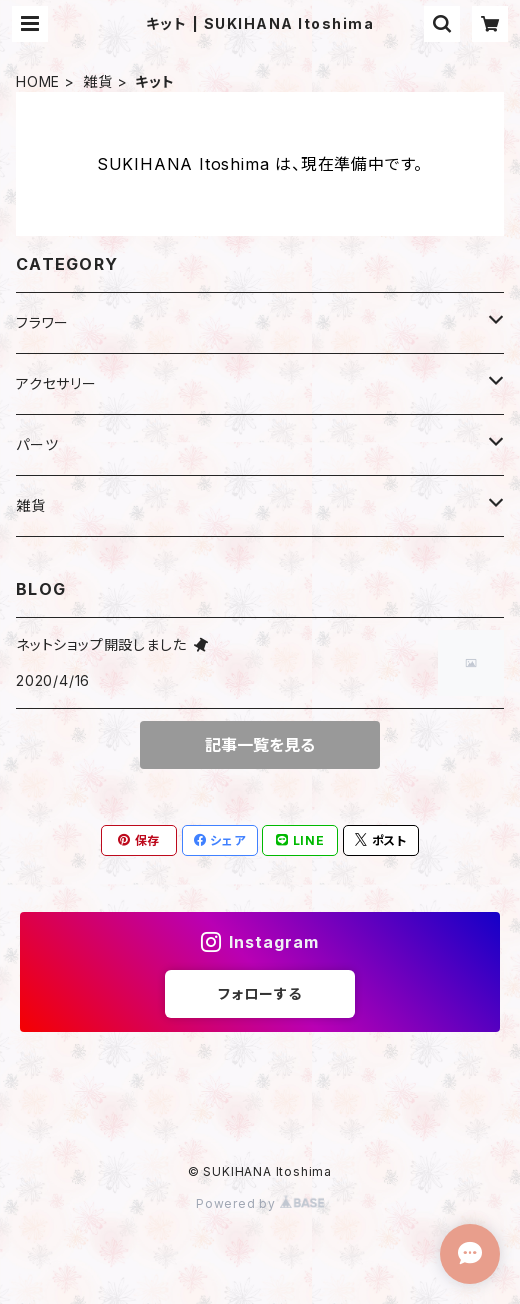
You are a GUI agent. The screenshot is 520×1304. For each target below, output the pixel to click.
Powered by (260, 1203)
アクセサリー (56, 383)
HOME (38, 81)
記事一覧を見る (260, 745)
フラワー (42, 322)
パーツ (37, 444)
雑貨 (98, 81)
